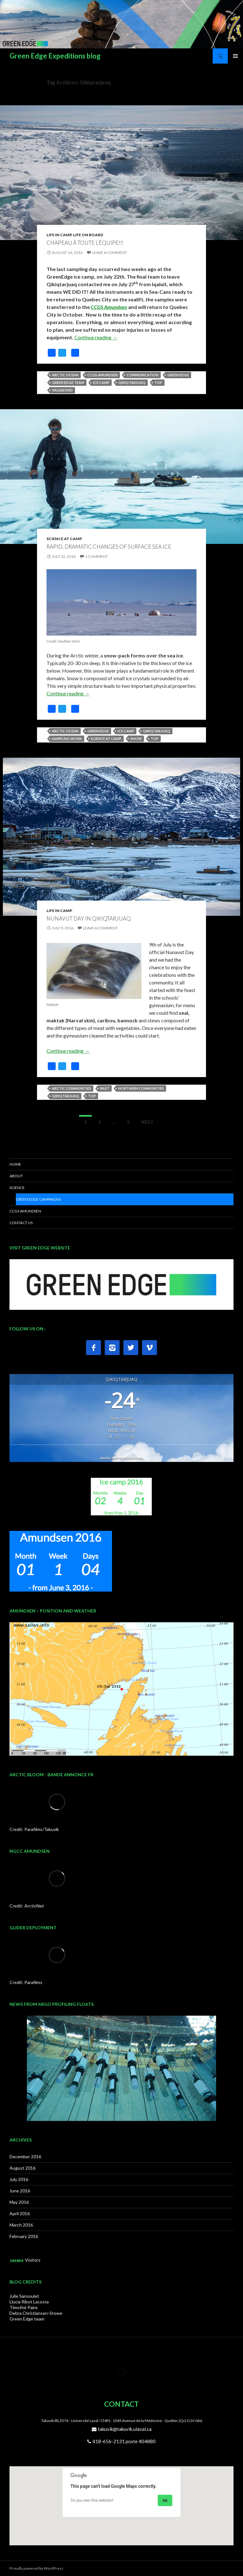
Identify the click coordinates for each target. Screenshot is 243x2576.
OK (165, 2501)
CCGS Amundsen (109, 307)
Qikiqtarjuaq (132, 382)
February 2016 (23, 2236)
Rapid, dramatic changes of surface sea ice (109, 546)
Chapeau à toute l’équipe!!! (85, 242)
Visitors (32, 2260)
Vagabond (62, 390)
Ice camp (101, 382)
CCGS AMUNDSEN (25, 1211)
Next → (150, 1122)
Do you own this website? (92, 2500)
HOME (15, 1164)
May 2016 (19, 2202)
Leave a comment (109, 252)
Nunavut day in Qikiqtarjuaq (89, 918)
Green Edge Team (68, 382)
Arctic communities (71, 1088)
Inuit (104, 1088)
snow (136, 738)
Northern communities (141, 1088)
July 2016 (18, 2179)
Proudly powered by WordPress (36, 2568)
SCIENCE (17, 1187)
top (158, 382)
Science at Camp (64, 538)
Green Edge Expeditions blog (55, 56)
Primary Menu (235, 56)
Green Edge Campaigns (38, 1199)
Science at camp (106, 738)
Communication (143, 375)
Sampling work (67, 738)
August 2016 (22, 2168)
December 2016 (25, 2156)
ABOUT (16, 1176)
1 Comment (96, 556)
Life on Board (88, 234)
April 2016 (19, 2213)
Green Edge (178, 375)
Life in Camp (59, 234)
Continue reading (95, 337)
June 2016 (19, 2190)
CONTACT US (21, 1222)
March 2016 (21, 2225)
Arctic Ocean (65, 375)
